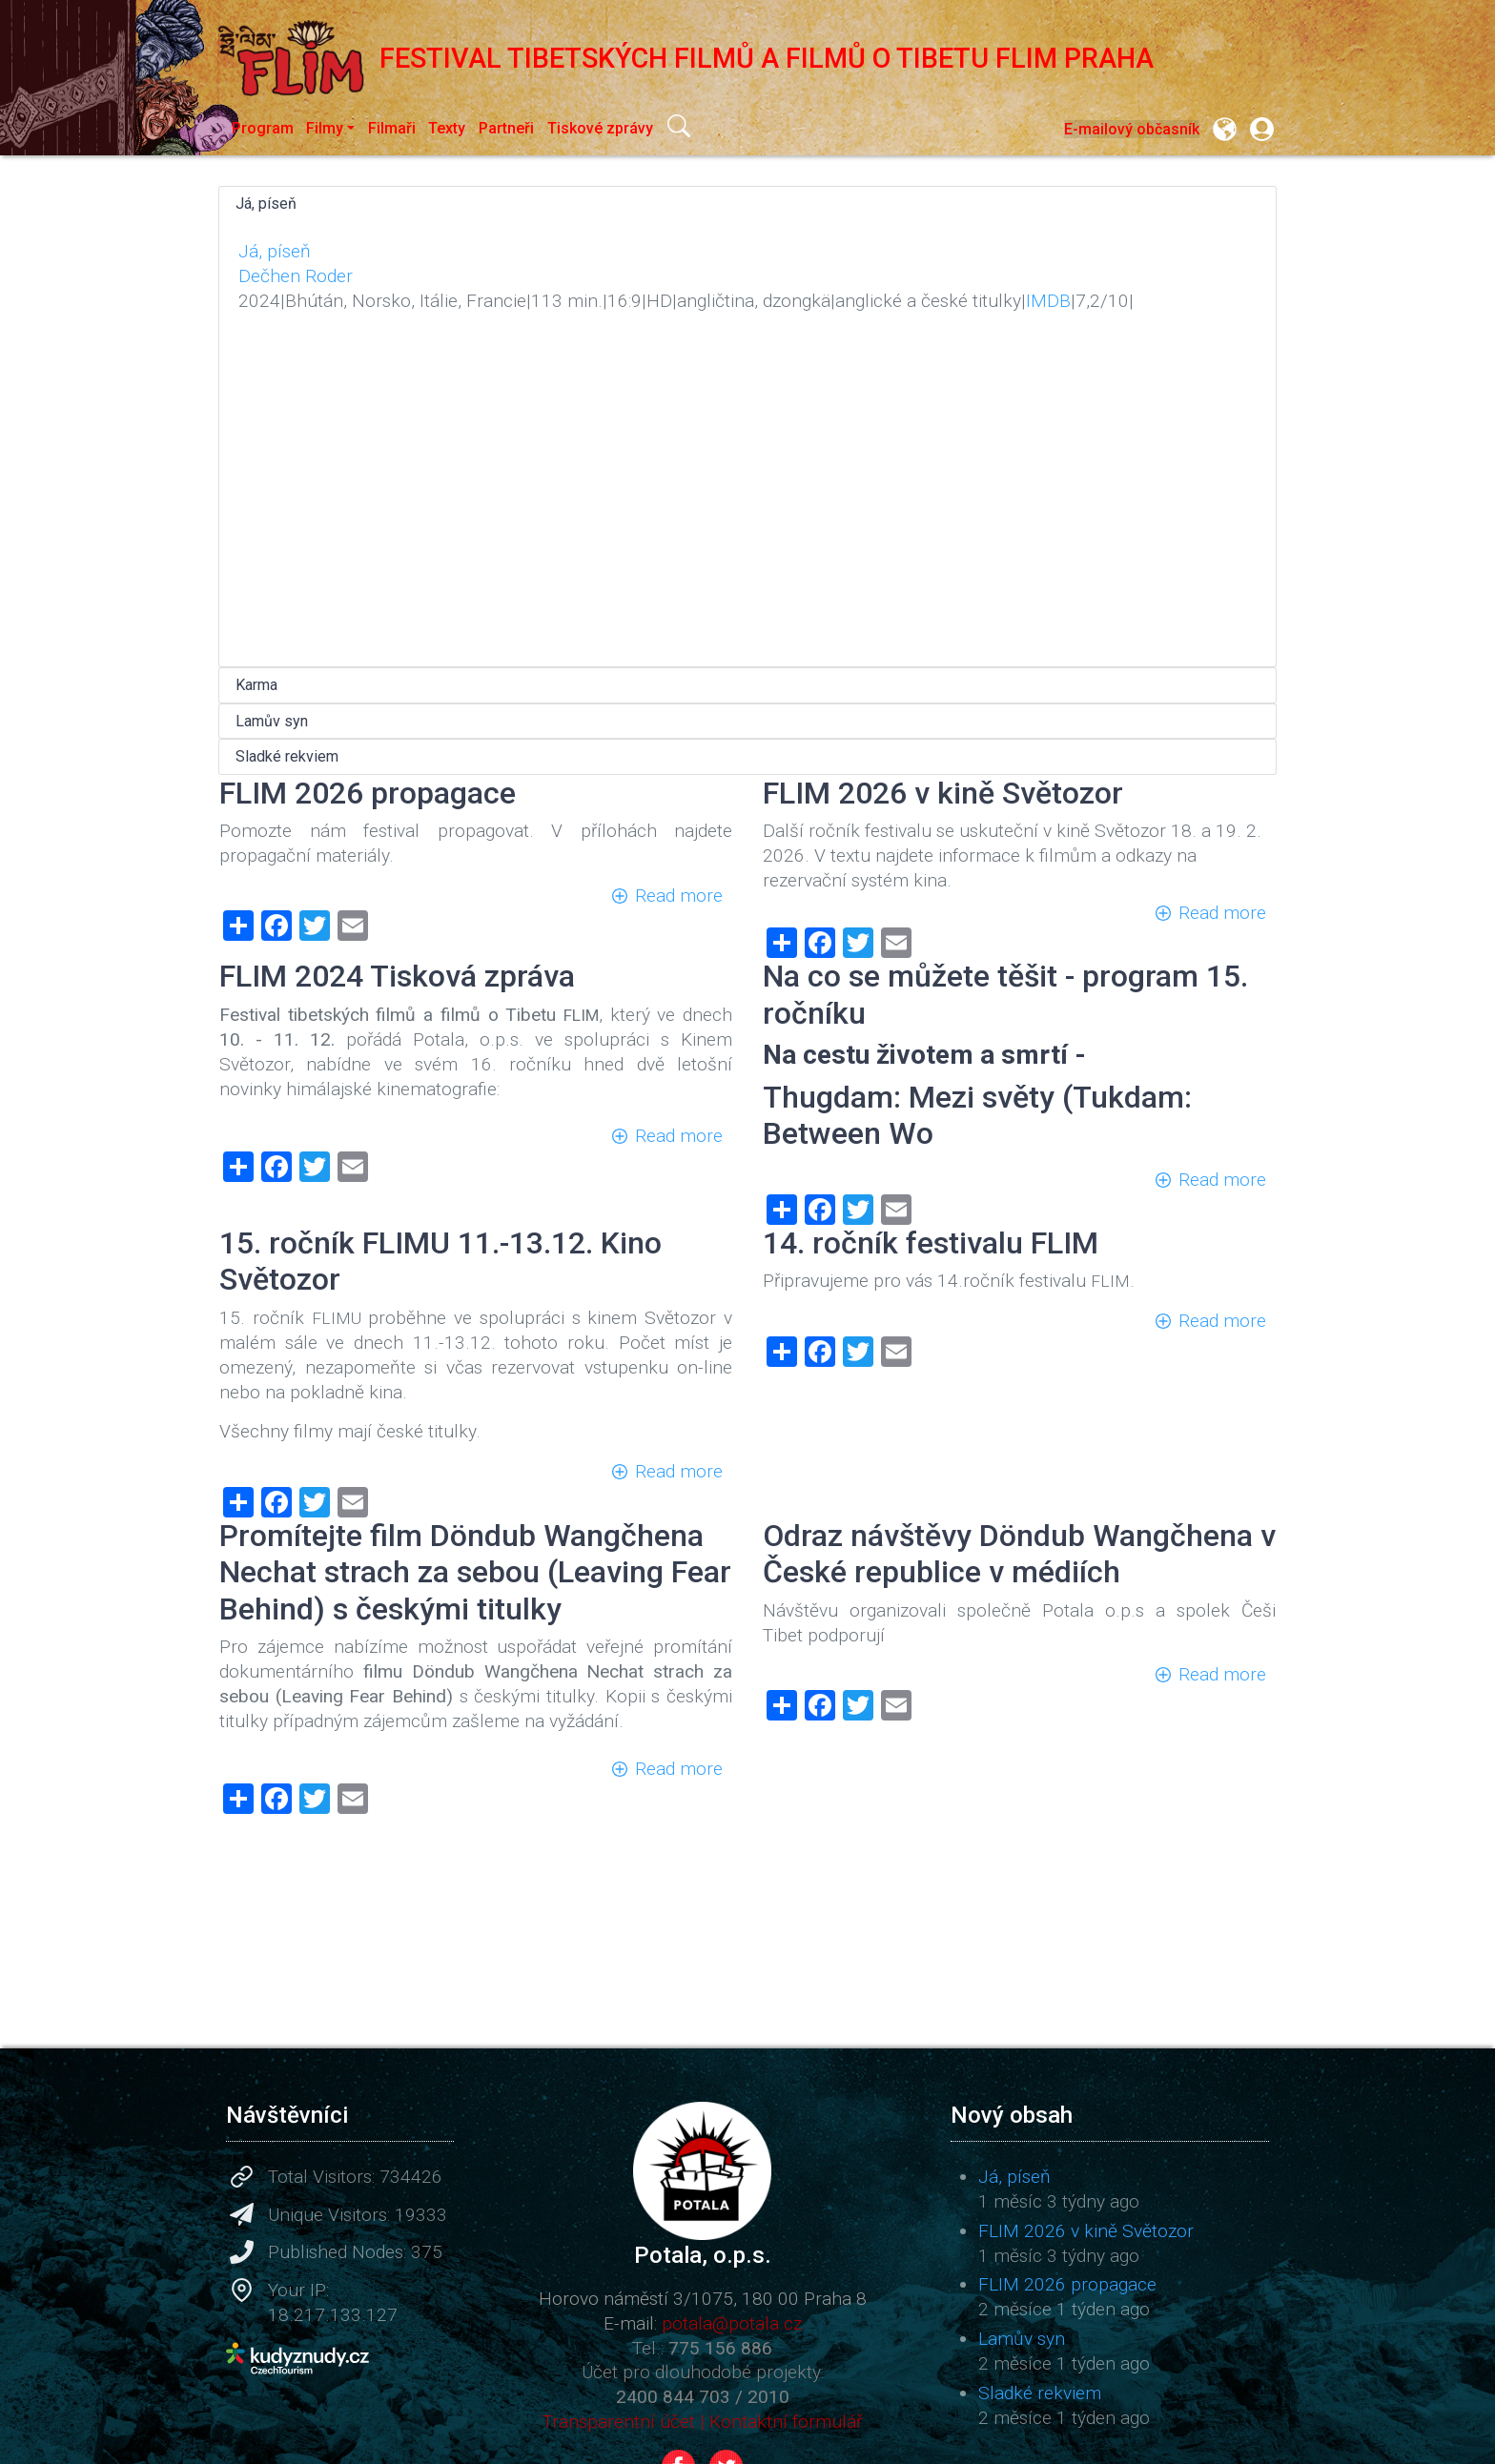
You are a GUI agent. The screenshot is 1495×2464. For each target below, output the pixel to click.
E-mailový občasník (1131, 129)
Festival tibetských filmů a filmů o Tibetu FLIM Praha (686, 58)
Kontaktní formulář (785, 2422)
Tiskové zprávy (600, 128)
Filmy (324, 128)
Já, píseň (266, 203)
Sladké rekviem (287, 756)
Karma (256, 685)
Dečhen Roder (295, 276)
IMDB (1048, 301)
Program (263, 128)
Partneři (506, 128)
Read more (679, 895)
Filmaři (392, 128)
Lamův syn (272, 721)
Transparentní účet (619, 2422)
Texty (446, 128)
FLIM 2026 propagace (1067, 2284)
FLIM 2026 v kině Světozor (1086, 2231)
